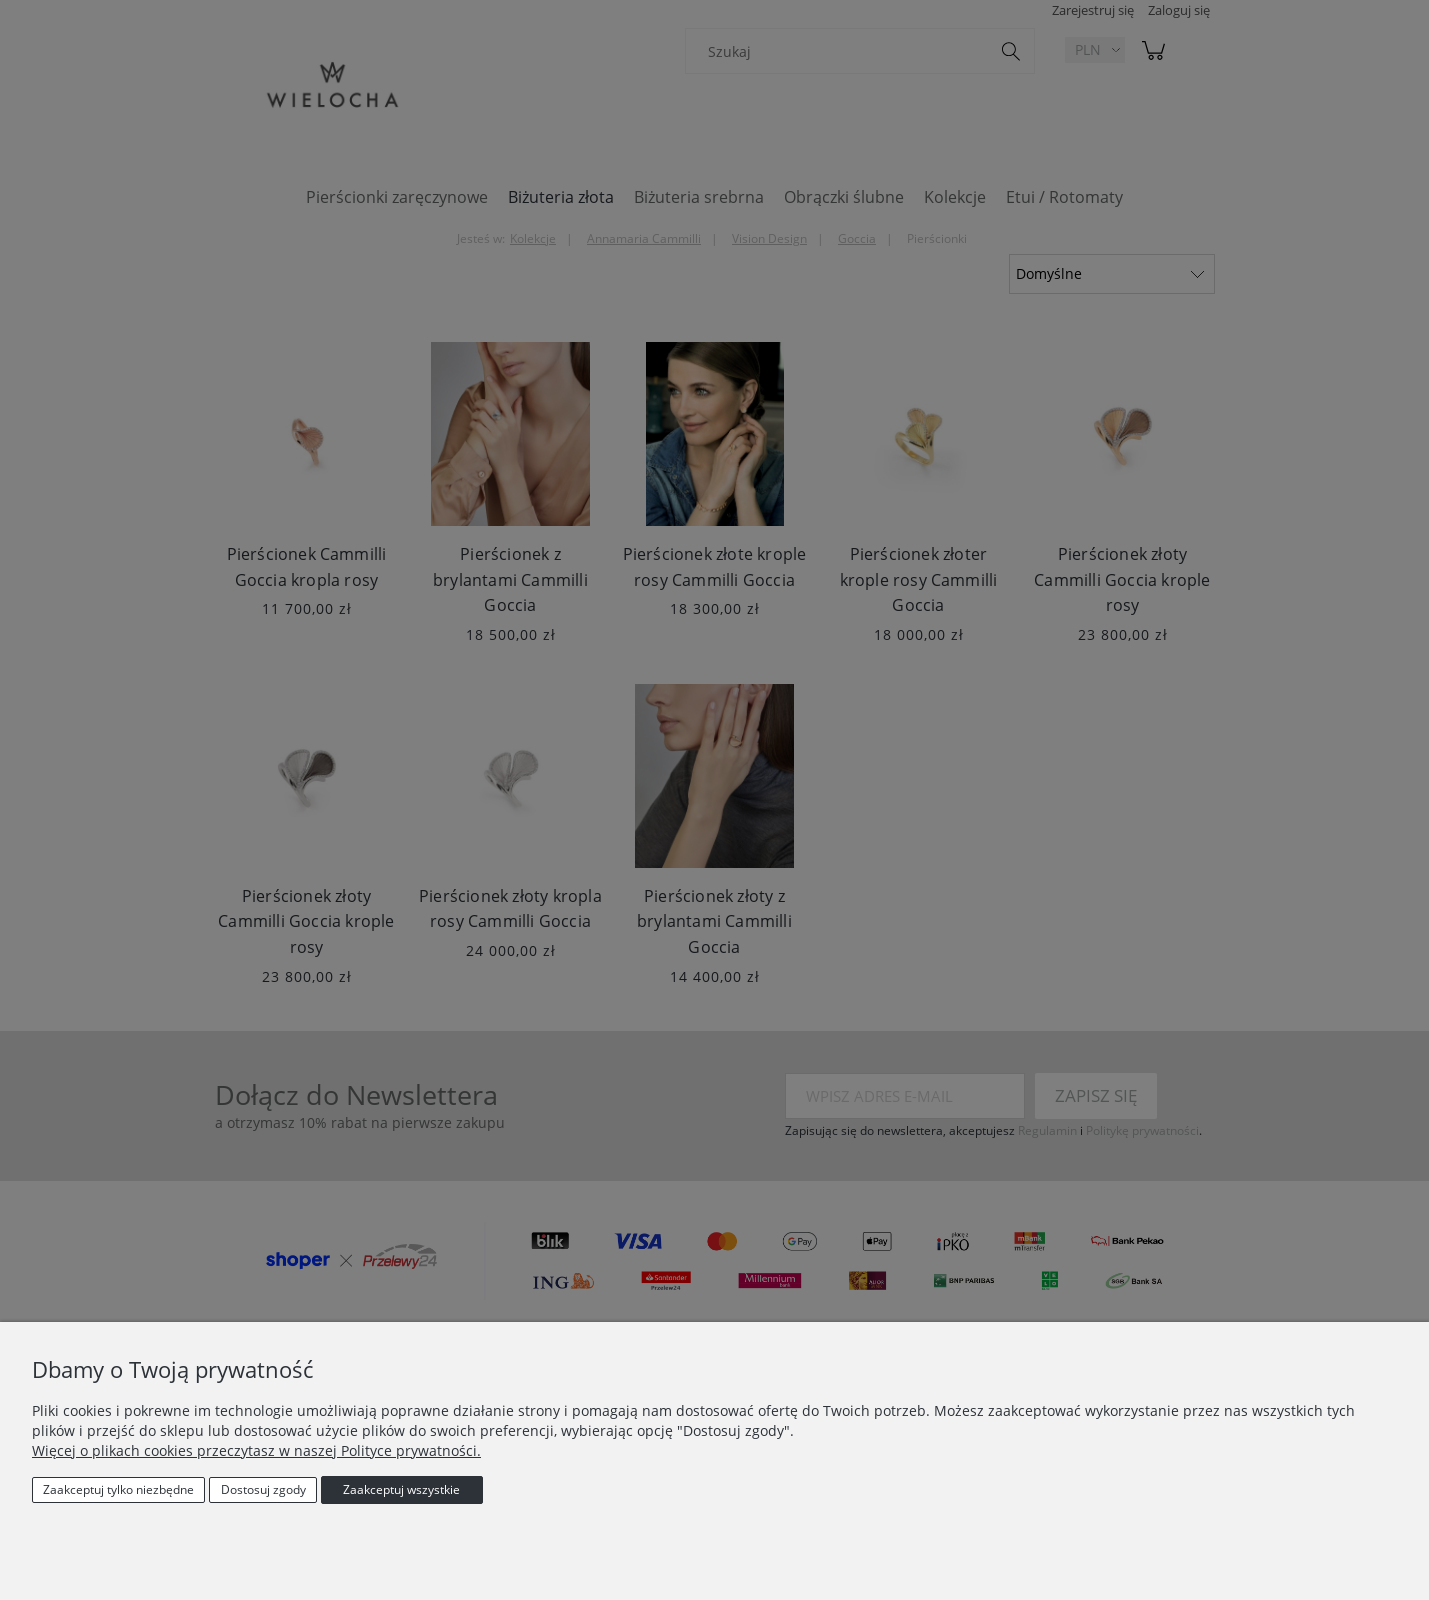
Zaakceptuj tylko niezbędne (118, 1489)
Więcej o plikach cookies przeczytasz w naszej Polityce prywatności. (256, 1450)
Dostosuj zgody (263, 1489)
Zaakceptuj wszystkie (401, 1489)
